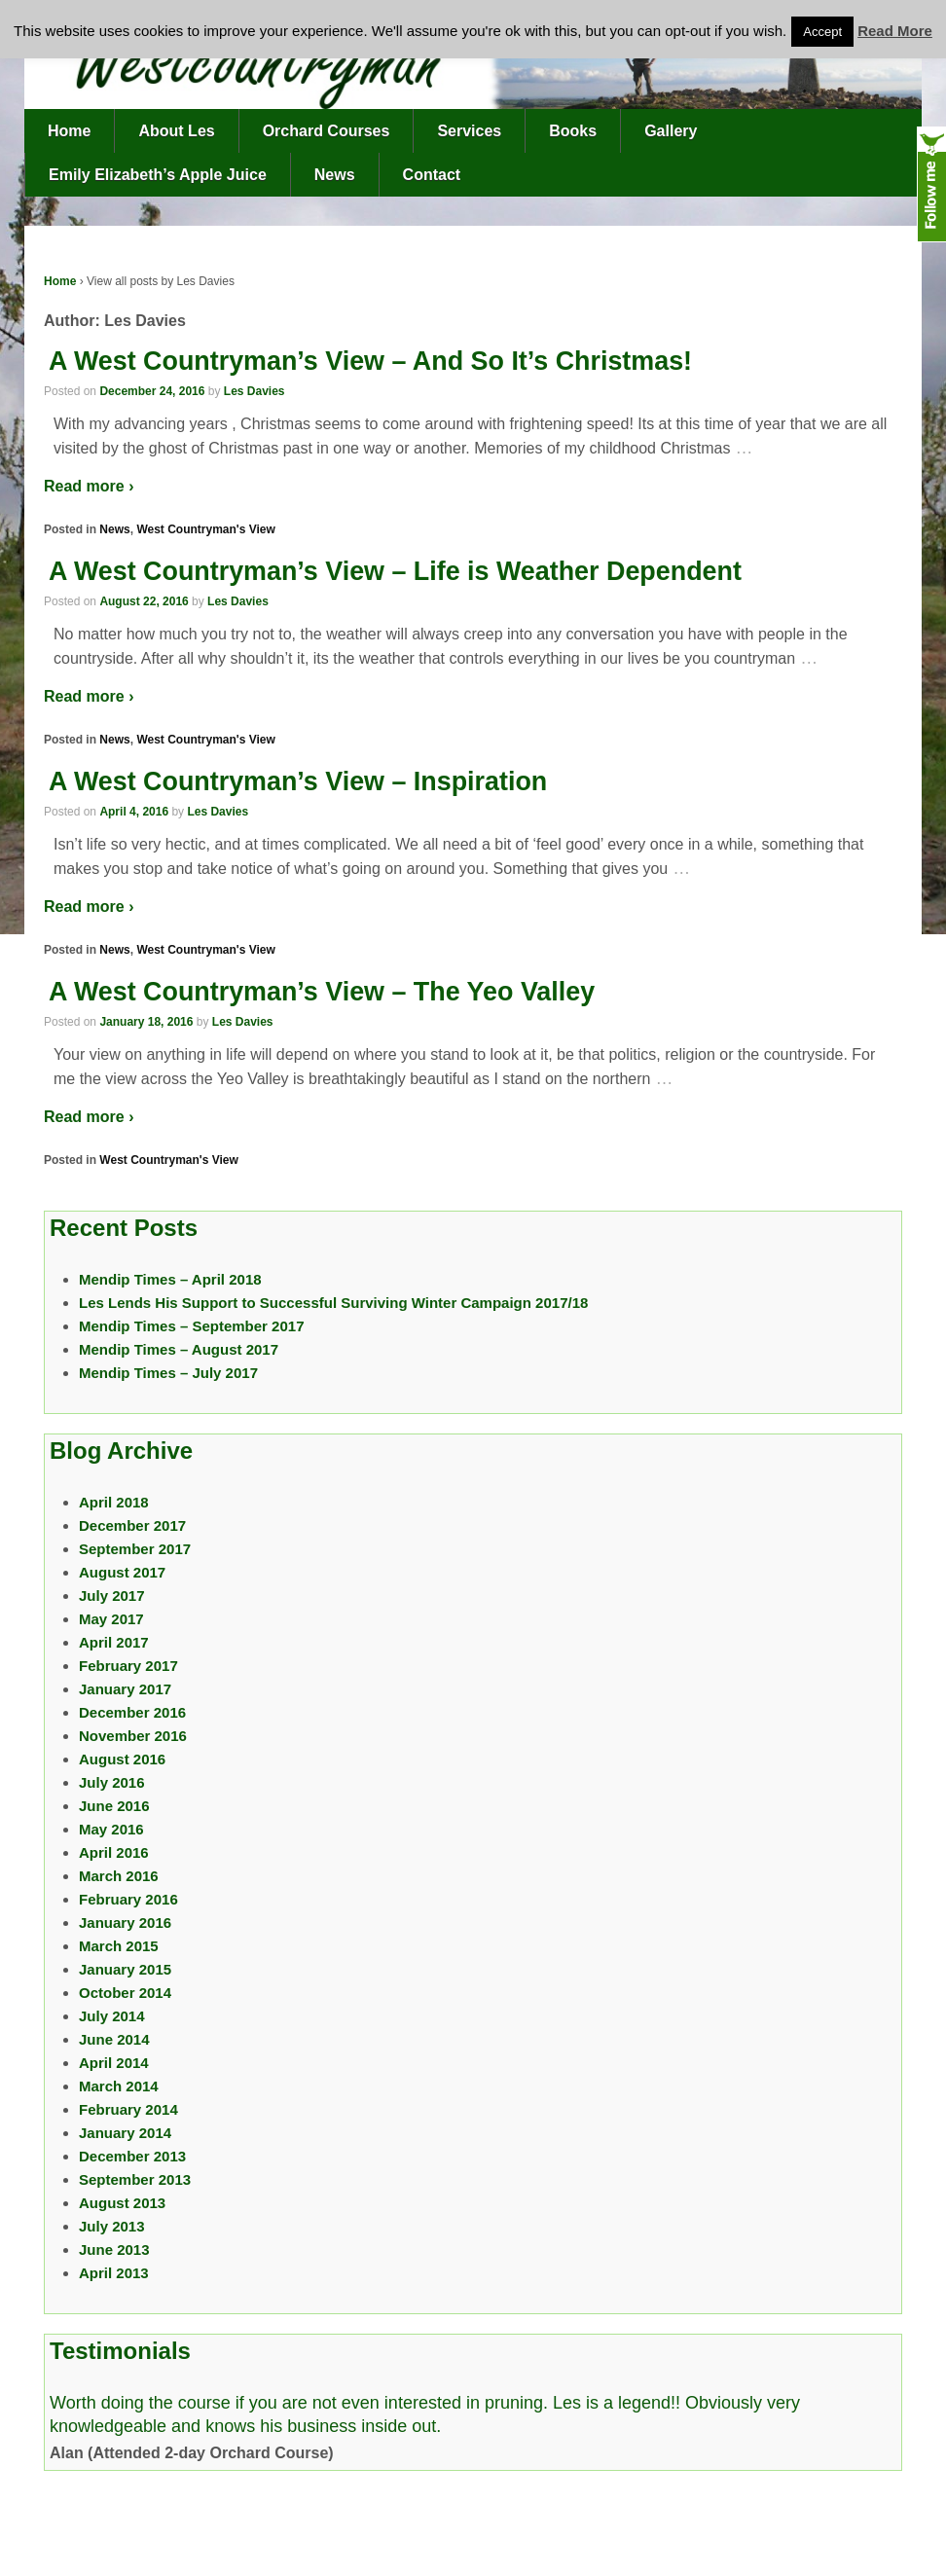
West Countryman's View (205, 529)
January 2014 (125, 2132)
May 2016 (111, 1829)
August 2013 (122, 2203)
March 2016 (119, 1876)
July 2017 (112, 1595)
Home (69, 131)
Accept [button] (822, 31)
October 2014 (125, 1992)
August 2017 (122, 1572)
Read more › (88, 486)
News (334, 174)
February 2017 (128, 1665)
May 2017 (111, 1619)
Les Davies (254, 391)
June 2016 (114, 1805)
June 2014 (114, 2039)
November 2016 (133, 1735)
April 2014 (114, 2062)
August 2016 (122, 1759)
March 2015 (119, 1946)
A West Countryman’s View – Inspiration (298, 781)
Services (469, 131)
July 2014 (112, 2016)
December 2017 (132, 1525)
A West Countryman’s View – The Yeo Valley (322, 991)
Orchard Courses (326, 131)
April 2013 (114, 2273)
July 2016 (112, 1782)
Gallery (670, 131)
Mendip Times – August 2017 (178, 1349)
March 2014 (119, 2086)
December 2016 (132, 1712)
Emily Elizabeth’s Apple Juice (158, 174)
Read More (894, 30)
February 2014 (128, 2109)
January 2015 (125, 1969)
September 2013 (135, 2179)
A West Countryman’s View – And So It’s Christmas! (370, 361)
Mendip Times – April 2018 (170, 1279)
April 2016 (114, 1852)
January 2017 (125, 1689)
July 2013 (112, 2226)
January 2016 (125, 1922)
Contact (432, 174)
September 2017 (135, 1549)
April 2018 (114, 1502)
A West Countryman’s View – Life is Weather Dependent (395, 571)
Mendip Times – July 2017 (168, 1372)
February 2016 (128, 1899)
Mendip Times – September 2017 (191, 1326)
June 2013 (114, 2249)
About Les (176, 131)
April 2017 (114, 1642)
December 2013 (132, 2156)
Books (573, 131)
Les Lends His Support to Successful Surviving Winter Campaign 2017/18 (333, 1302)
